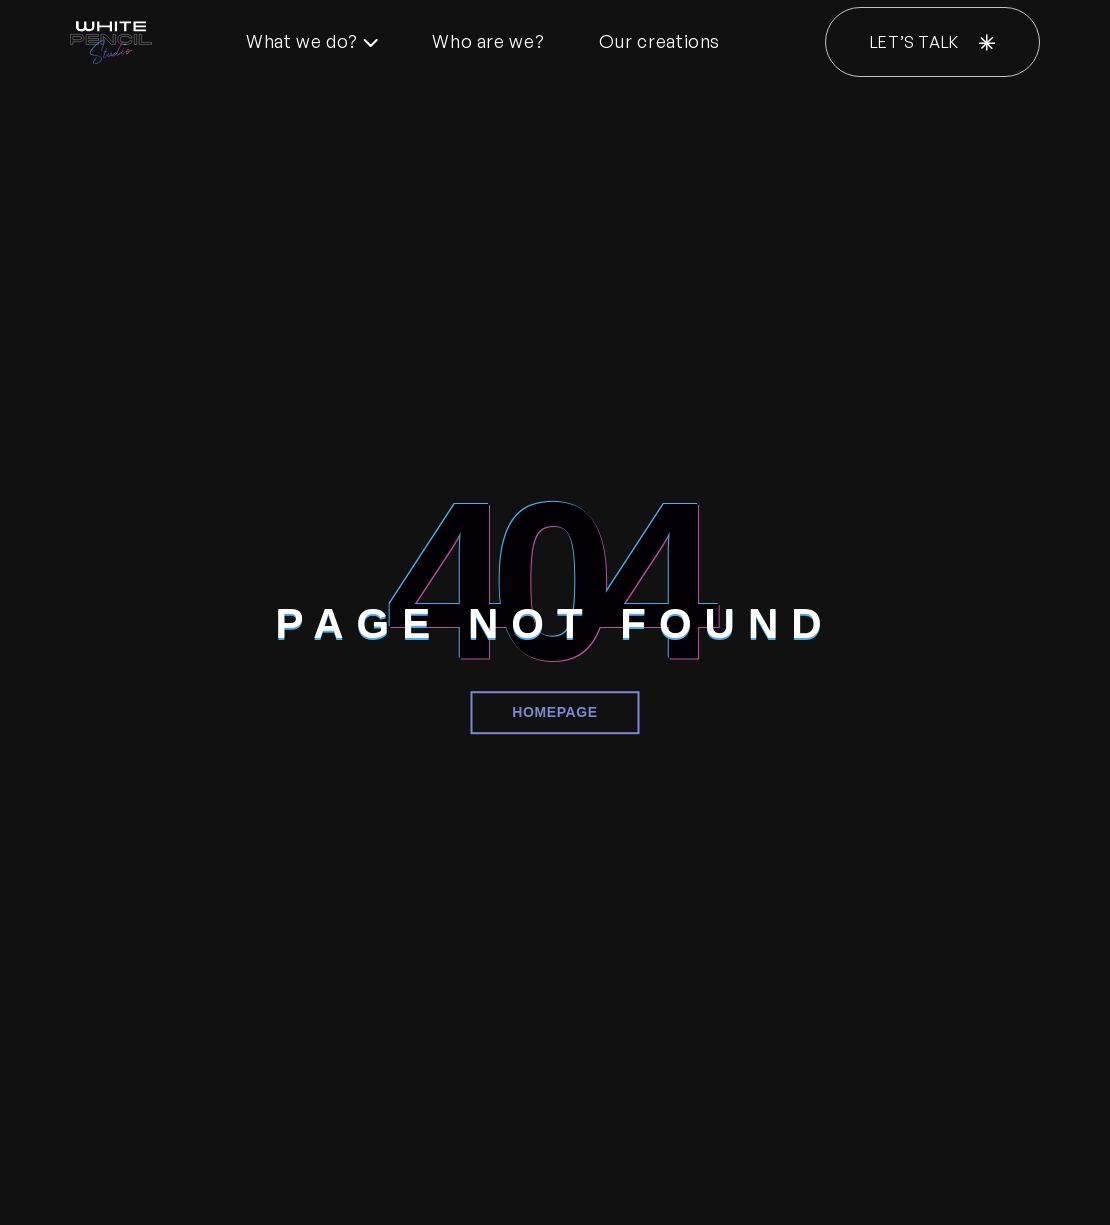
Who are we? (488, 41)
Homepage (555, 712)
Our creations (659, 41)
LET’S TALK (932, 42)
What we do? (312, 41)
